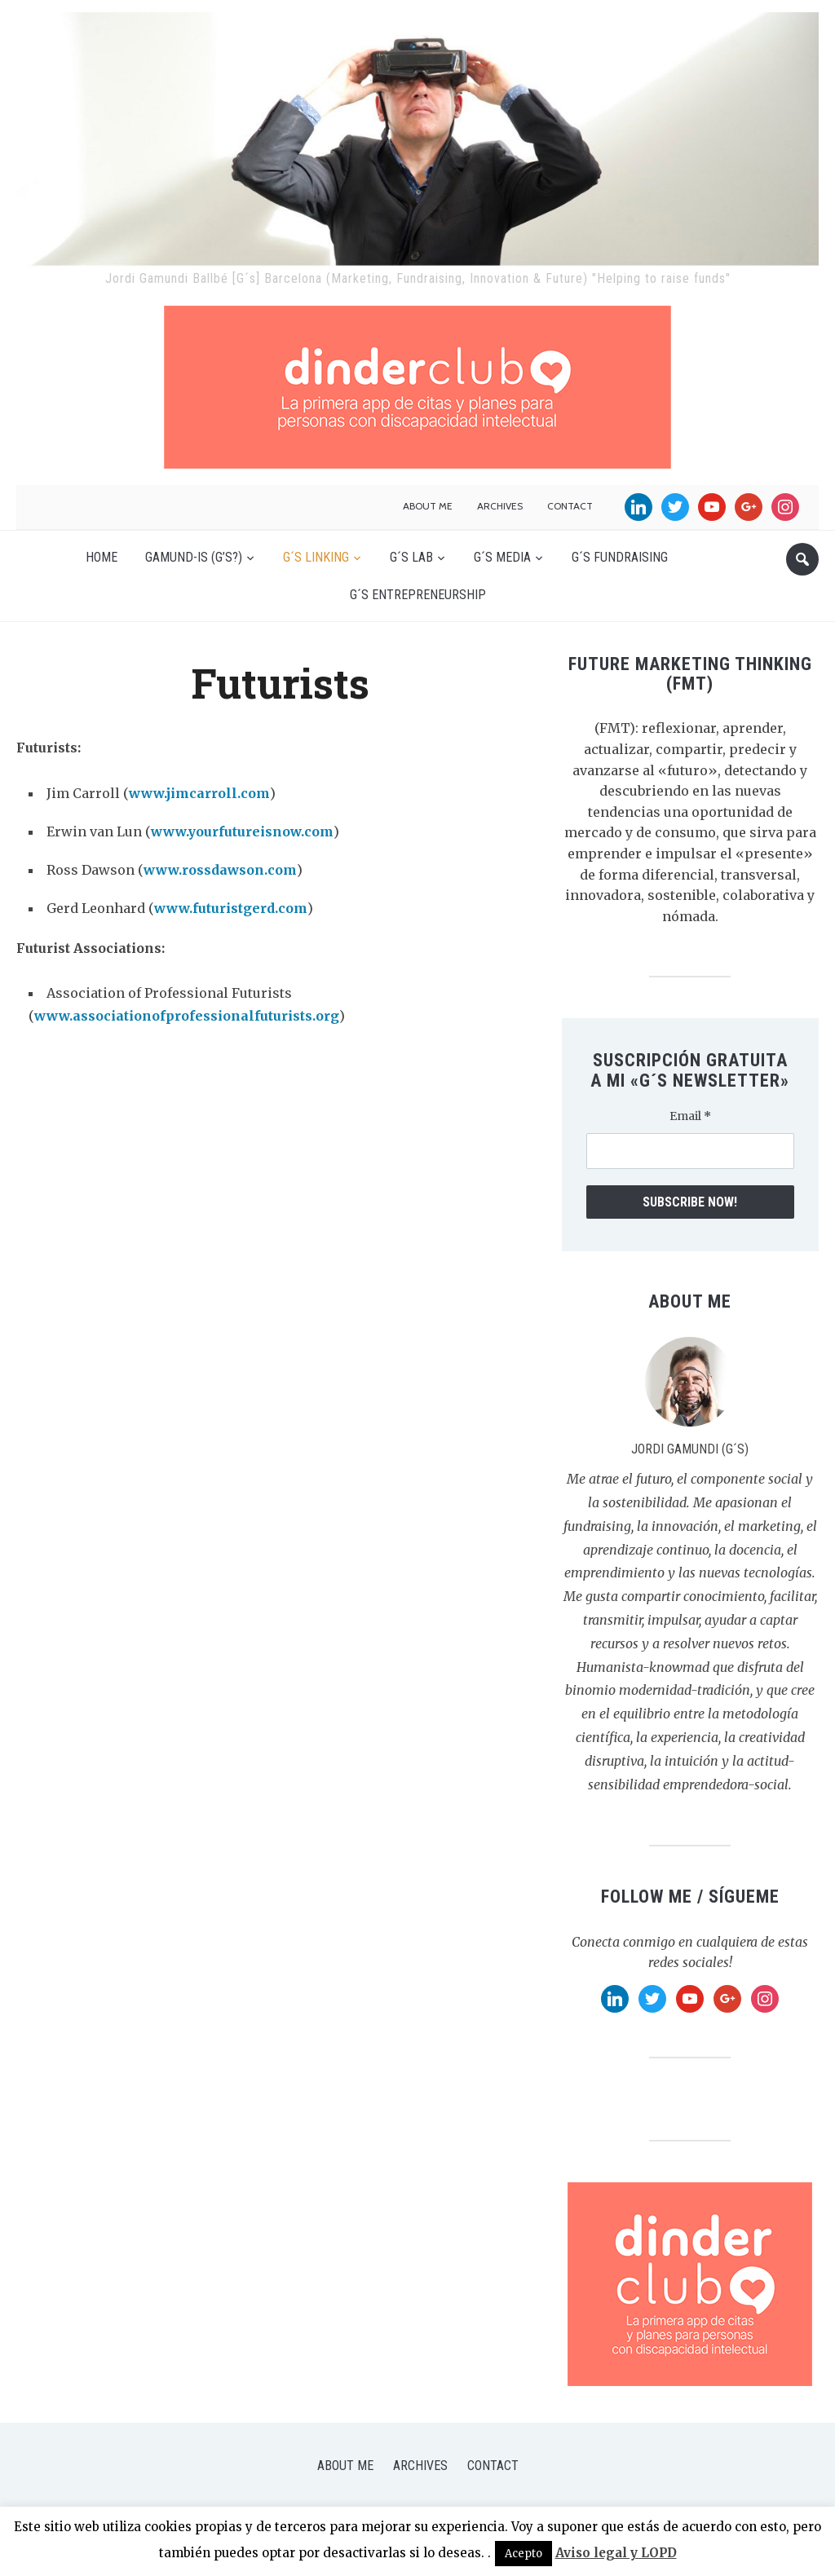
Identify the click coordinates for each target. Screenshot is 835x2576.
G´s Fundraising (620, 557)
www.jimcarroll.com (199, 793)
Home (101, 557)
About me (428, 506)
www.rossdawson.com (220, 870)
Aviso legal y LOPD (616, 2553)
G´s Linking (316, 557)
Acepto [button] (523, 2554)
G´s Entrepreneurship (418, 594)
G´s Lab (411, 557)
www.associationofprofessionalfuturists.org (186, 1016)
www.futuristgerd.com (230, 908)
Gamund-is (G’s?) (193, 557)
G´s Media (502, 557)
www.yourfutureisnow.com (242, 831)
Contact (570, 506)
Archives (500, 506)
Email (690, 1116)
